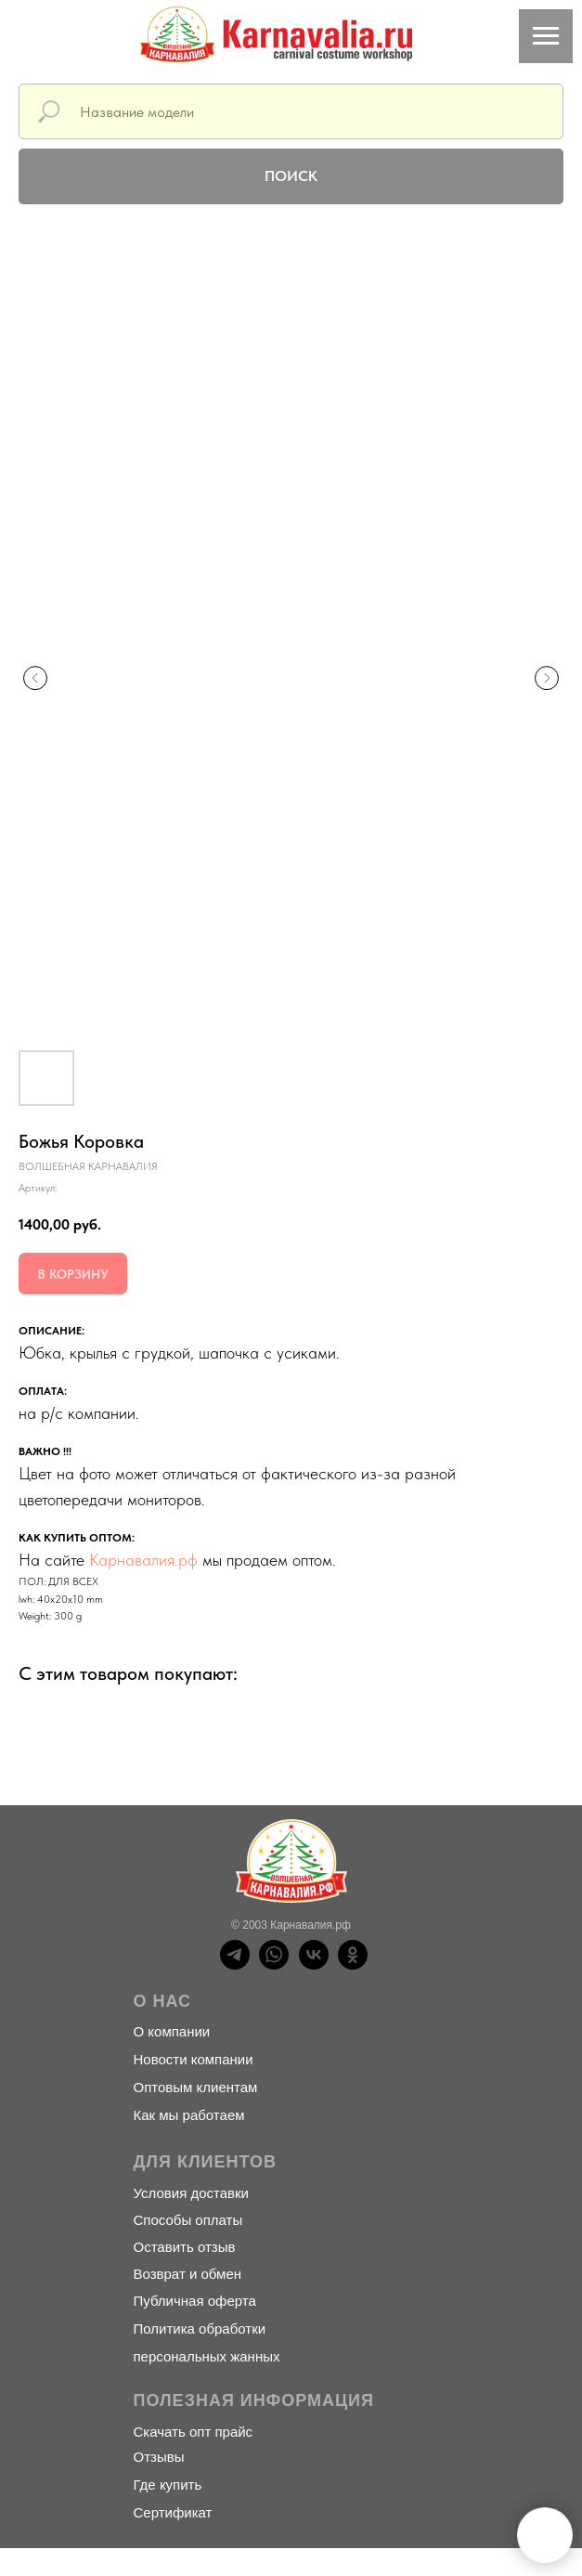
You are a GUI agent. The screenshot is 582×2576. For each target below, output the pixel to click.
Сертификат (173, 2512)
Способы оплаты (188, 2220)
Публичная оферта (195, 2301)
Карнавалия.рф (143, 1559)
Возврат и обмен (188, 2274)
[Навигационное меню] (546, 36)
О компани (168, 2031)
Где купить (168, 2484)
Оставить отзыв (185, 2247)
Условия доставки (191, 2193)
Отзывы (159, 2457)
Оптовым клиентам (196, 2087)
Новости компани (190, 2059)
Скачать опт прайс (193, 2431)
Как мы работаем (189, 2115)
